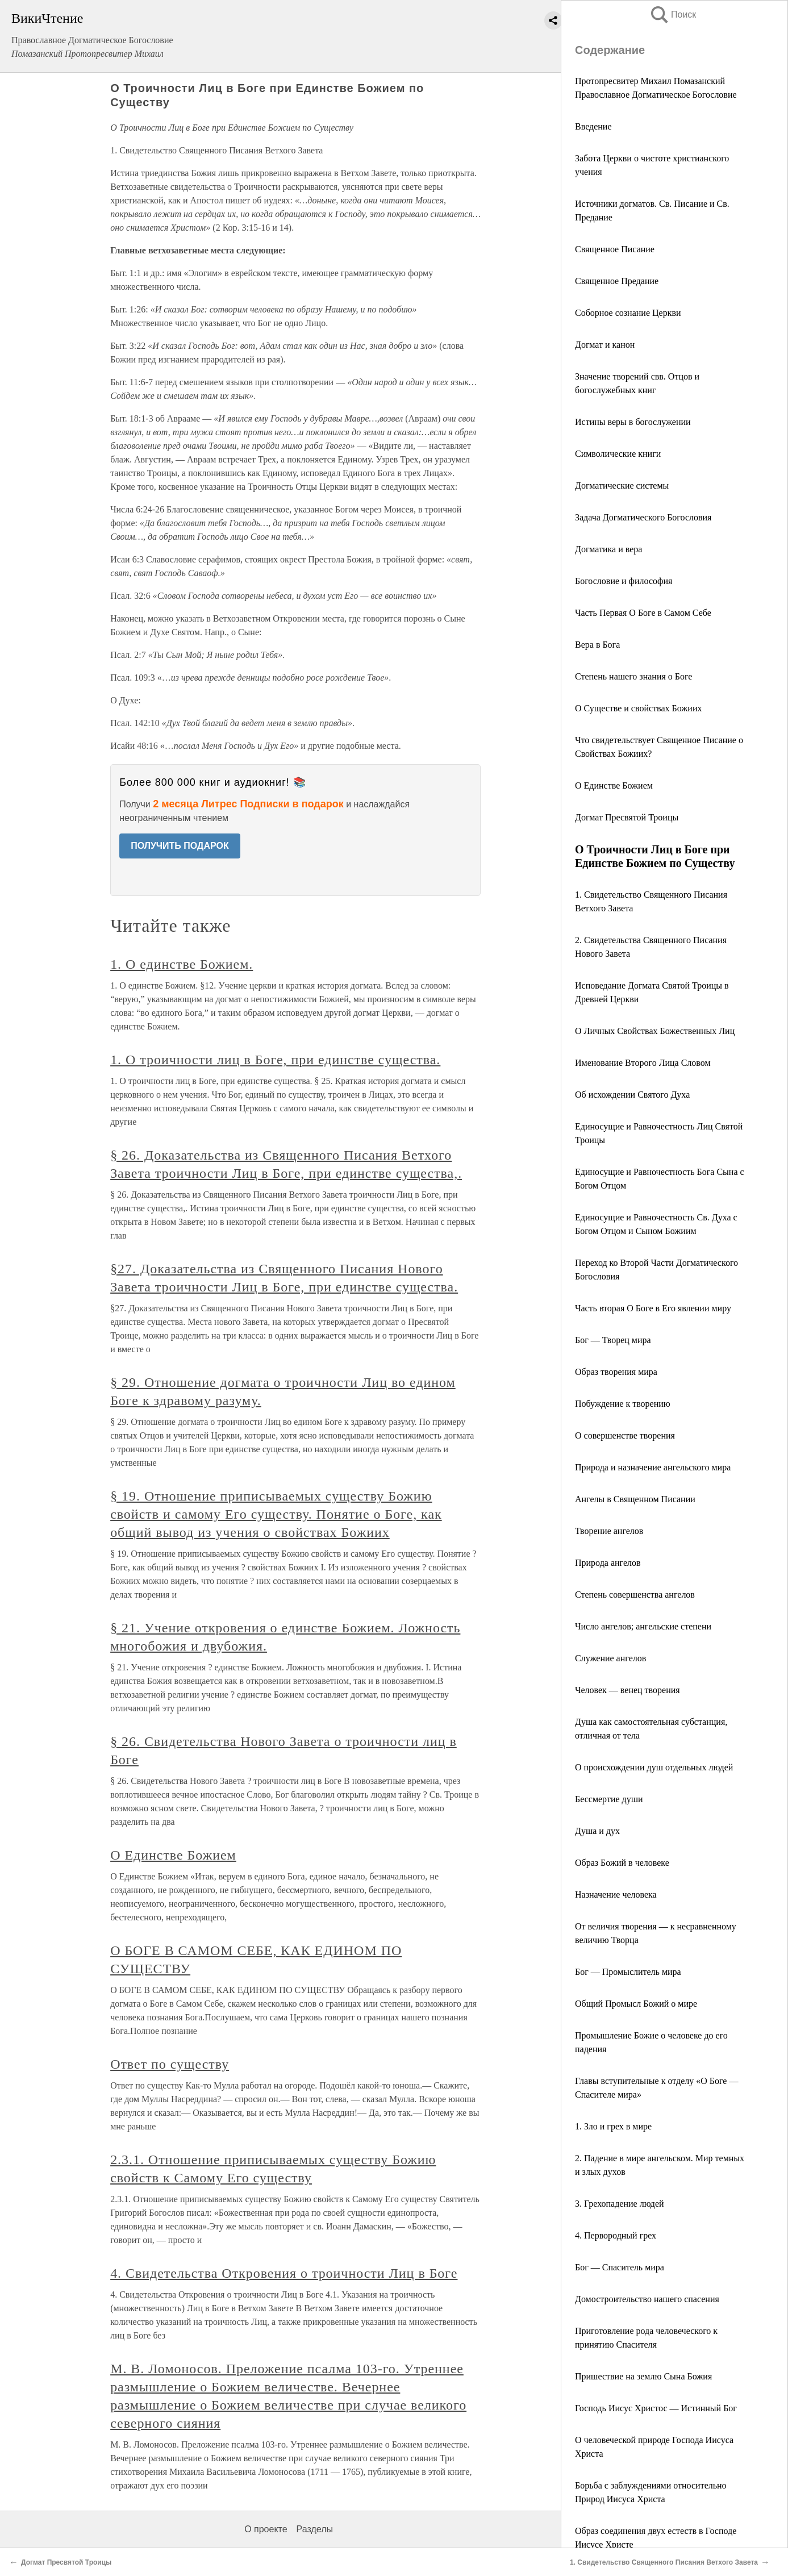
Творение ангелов (609, 1531)
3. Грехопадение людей (619, 2203)
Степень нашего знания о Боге (633, 676)
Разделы (315, 2529)
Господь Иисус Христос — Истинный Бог (656, 2408)
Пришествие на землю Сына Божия (643, 2376)
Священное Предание (616, 281)
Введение (593, 126)
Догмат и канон (605, 344)
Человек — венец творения (627, 1690)
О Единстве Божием (614, 785)
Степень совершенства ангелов (635, 1594)
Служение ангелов (610, 1658)
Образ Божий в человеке (622, 1863)
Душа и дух (597, 1831)
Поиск (672, 14)
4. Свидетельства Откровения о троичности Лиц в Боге (283, 2273)
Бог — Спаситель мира (619, 2267)
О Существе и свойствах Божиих (638, 708)
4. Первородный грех (615, 2235)
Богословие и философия (623, 581)
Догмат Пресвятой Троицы (626, 817)
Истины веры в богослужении (633, 422)
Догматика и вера (608, 549)
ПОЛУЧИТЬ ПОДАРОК (180, 846)
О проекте (265, 2529)
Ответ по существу (169, 2064)
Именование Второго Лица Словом (643, 1063)
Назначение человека (616, 1894)
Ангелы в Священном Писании (635, 1499)
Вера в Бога (597, 644)
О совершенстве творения (625, 1435)
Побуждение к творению (622, 1403)
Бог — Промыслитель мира (628, 1972)
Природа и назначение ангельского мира (653, 1467)
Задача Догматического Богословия (643, 517)
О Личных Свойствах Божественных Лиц (655, 1031)
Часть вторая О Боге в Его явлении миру (653, 1308)
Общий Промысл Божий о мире (636, 2003)
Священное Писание (614, 249)
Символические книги (618, 453)
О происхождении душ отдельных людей (654, 1767)
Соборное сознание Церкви (628, 313)
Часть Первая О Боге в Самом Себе (643, 613)
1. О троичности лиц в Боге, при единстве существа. (275, 1059)
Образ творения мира (616, 1372)
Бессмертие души (609, 1799)
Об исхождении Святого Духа (632, 1094)
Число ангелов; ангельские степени (643, 1626)
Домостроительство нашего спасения (647, 2299)
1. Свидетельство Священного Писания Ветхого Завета (664, 2562)
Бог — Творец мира (613, 1340)
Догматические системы (622, 485)
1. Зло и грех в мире (613, 2126)
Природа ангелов (608, 1563)
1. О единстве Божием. (181, 964)
